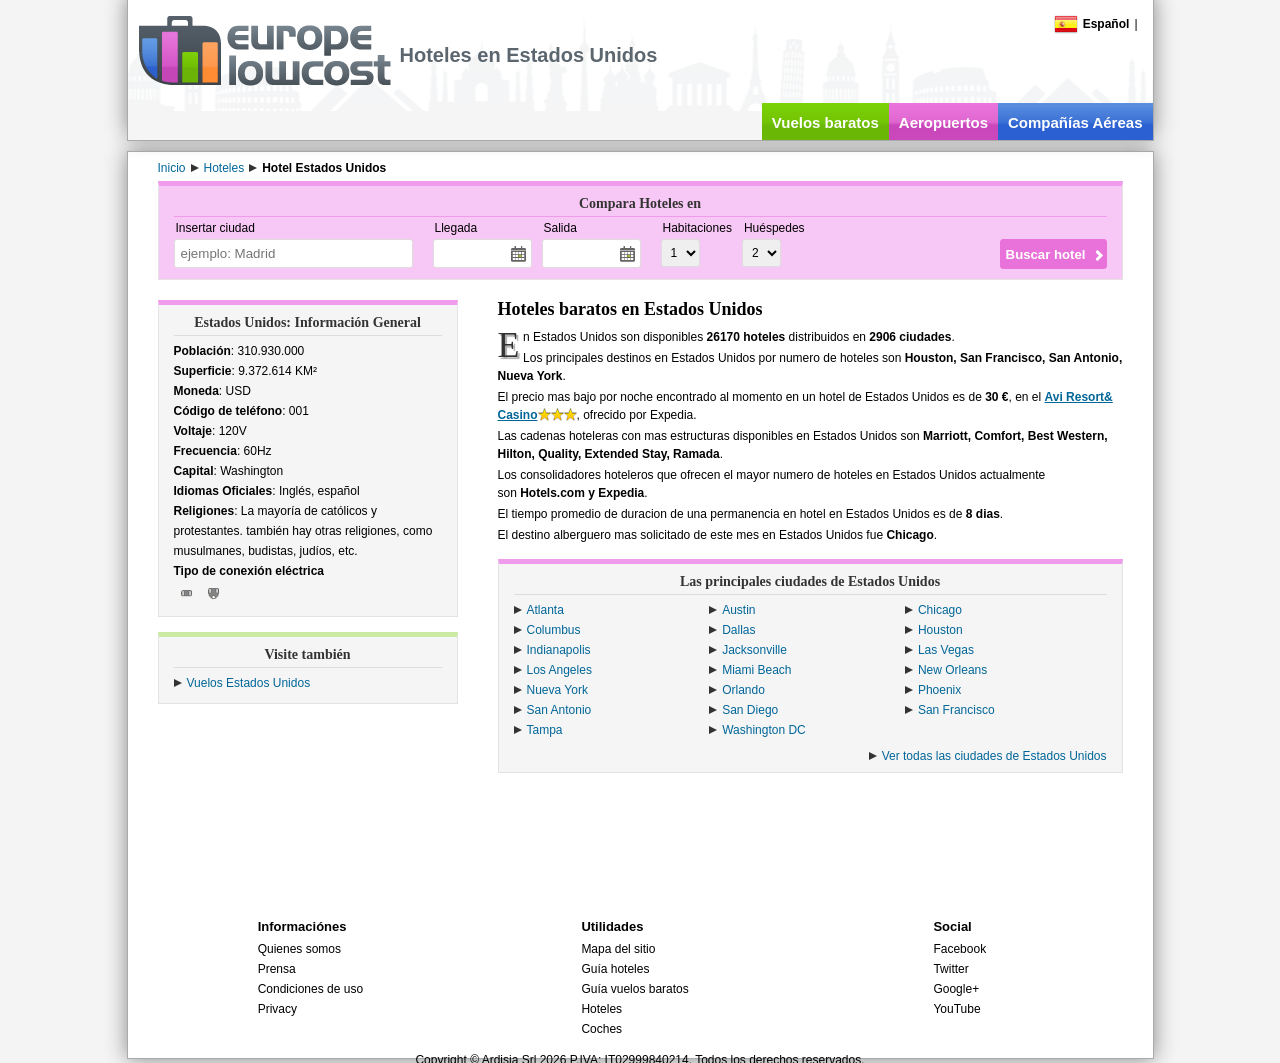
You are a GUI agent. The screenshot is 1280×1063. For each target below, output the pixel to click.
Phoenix (939, 690)
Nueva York (557, 690)
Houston (940, 630)
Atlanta (545, 610)
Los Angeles (559, 670)
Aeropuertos (943, 122)
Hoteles (601, 1009)
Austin (738, 610)
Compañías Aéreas (1075, 122)
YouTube (956, 1009)
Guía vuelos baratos (634, 989)
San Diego (750, 710)
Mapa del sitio (618, 949)
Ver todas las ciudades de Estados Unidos (994, 756)
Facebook (959, 949)
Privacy (277, 1009)
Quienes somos (299, 949)
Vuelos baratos (825, 122)
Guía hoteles (615, 969)
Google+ (956, 989)
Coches (601, 1029)
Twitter (950, 969)
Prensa (277, 969)
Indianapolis (559, 650)
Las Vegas (946, 650)
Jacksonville (754, 650)
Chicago (940, 610)
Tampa (545, 730)
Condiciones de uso (310, 989)
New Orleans (952, 670)
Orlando (743, 690)
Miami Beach (756, 670)
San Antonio (559, 710)
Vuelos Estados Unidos (249, 683)
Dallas (738, 630)
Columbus (554, 630)
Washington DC (764, 730)
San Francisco (956, 710)
